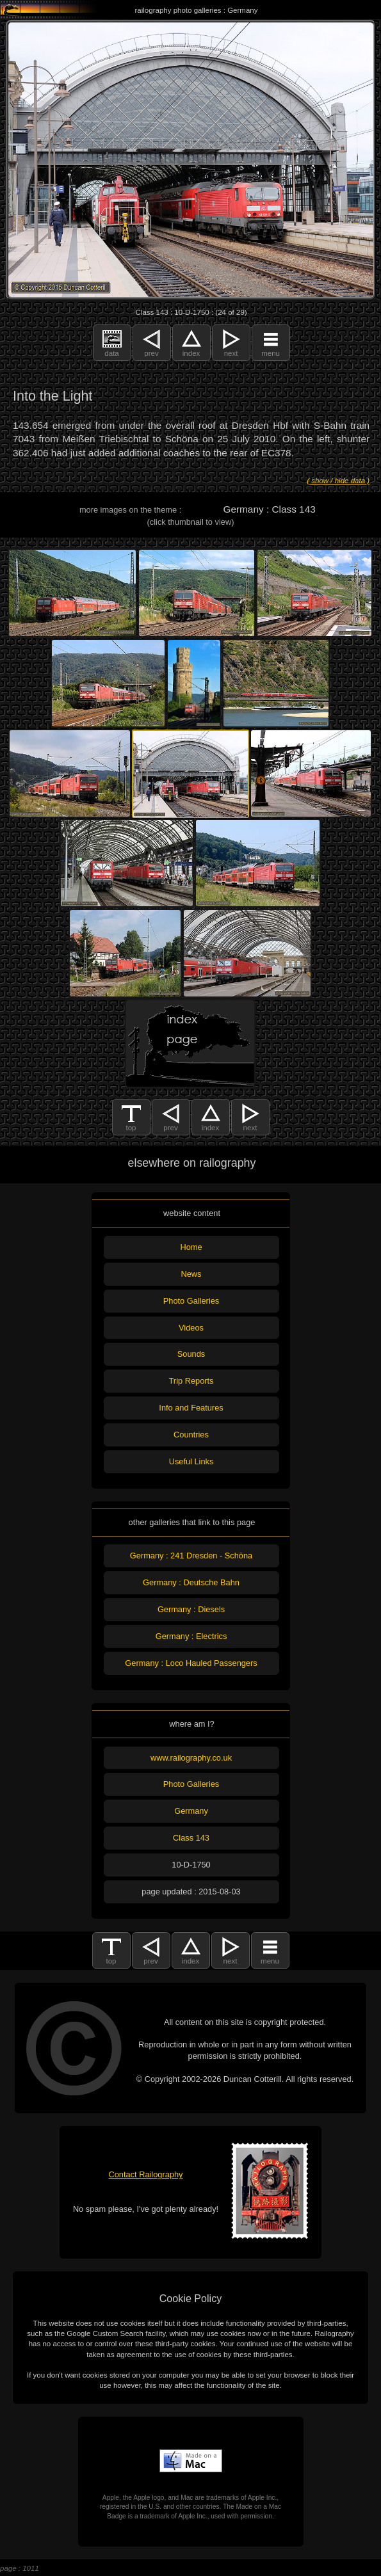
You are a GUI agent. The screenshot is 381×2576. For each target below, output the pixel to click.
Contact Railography (146, 2174)
